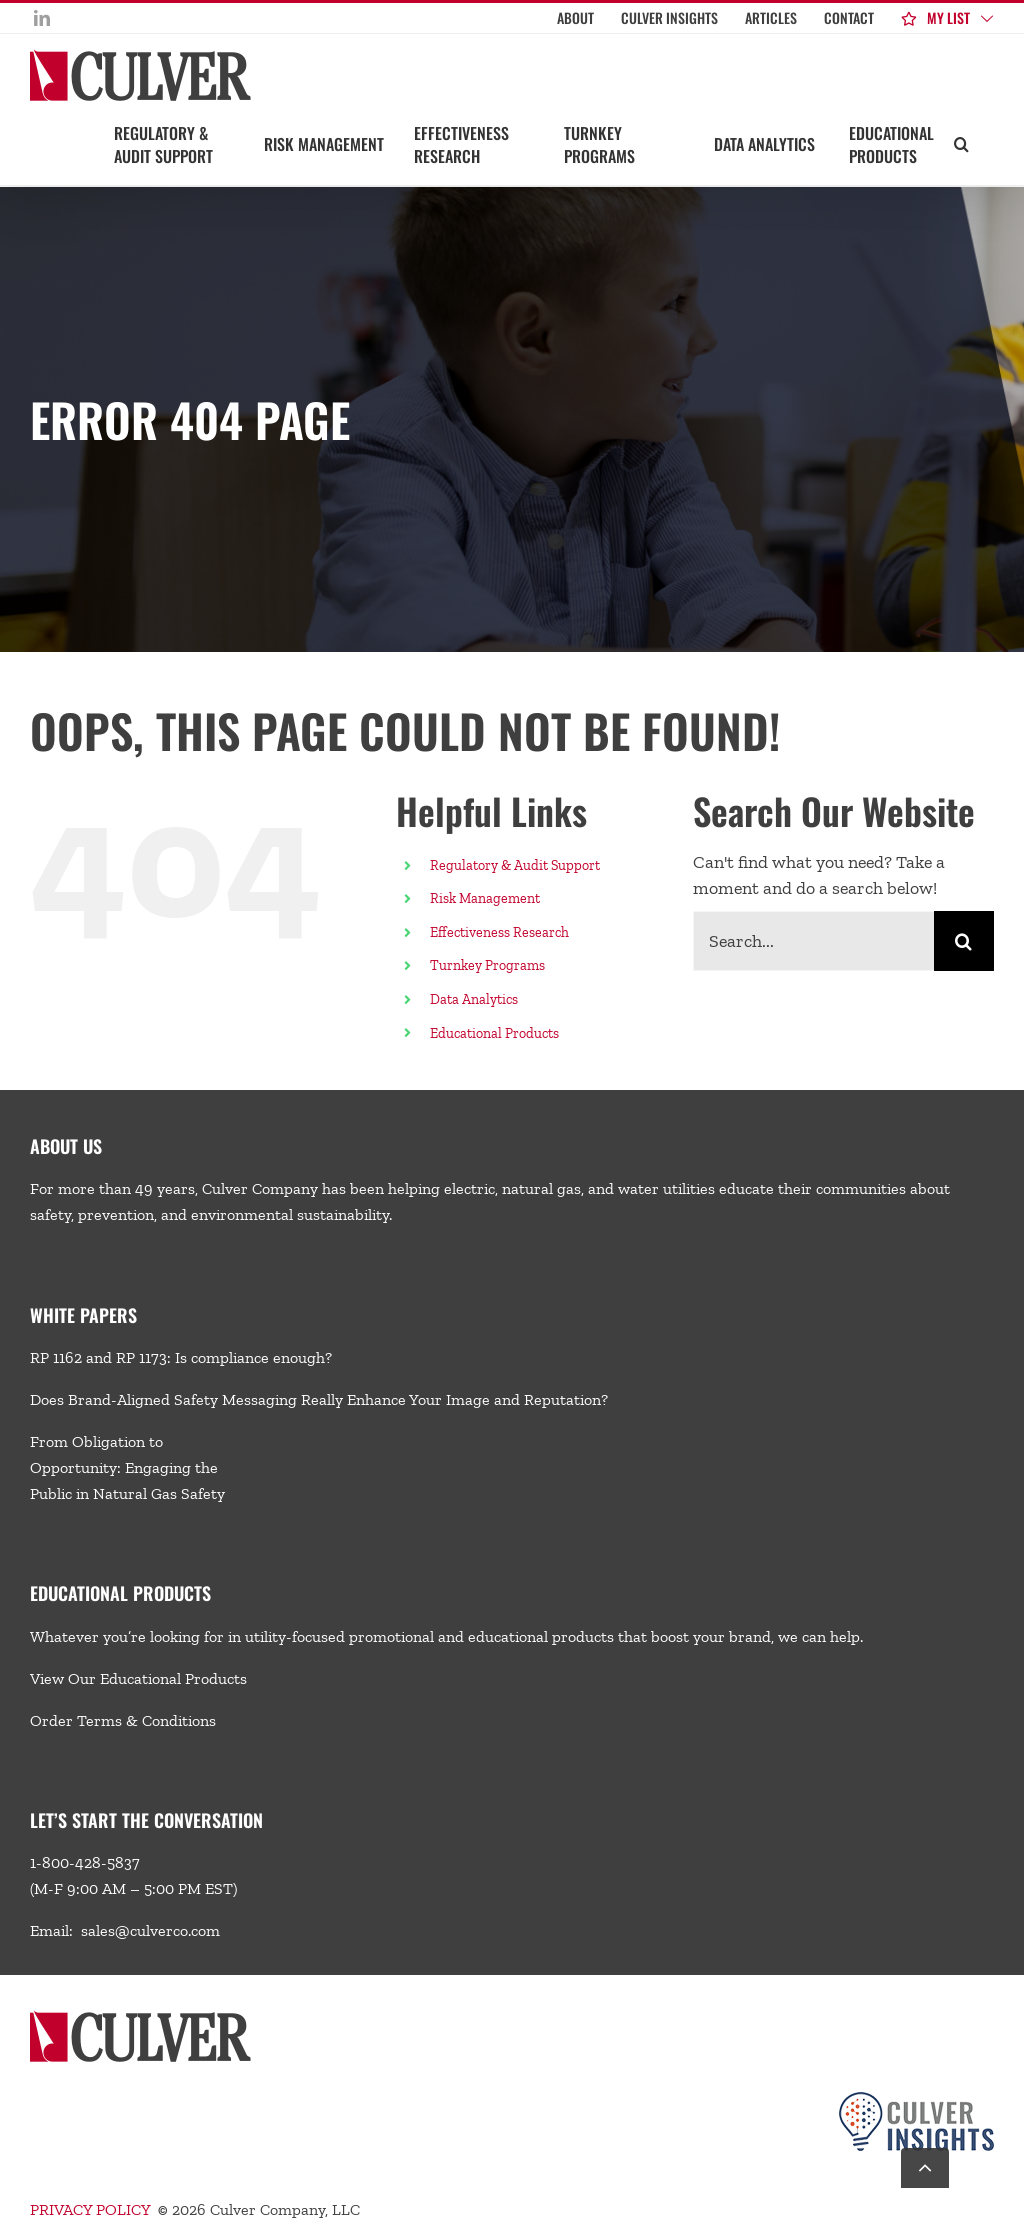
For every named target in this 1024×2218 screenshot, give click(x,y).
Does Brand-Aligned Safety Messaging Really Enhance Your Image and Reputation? (319, 1399)
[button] (961, 143)
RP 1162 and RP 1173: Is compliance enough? (181, 1357)
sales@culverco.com (150, 1930)
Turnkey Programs (487, 965)
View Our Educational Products (138, 1678)
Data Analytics (475, 999)
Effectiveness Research (499, 932)
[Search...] (813, 941)
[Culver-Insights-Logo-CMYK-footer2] (916, 2099)
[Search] (964, 941)
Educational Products (494, 1033)
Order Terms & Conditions (123, 1720)
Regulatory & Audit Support (515, 865)
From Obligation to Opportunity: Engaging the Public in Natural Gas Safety (127, 1467)
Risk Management (485, 898)
